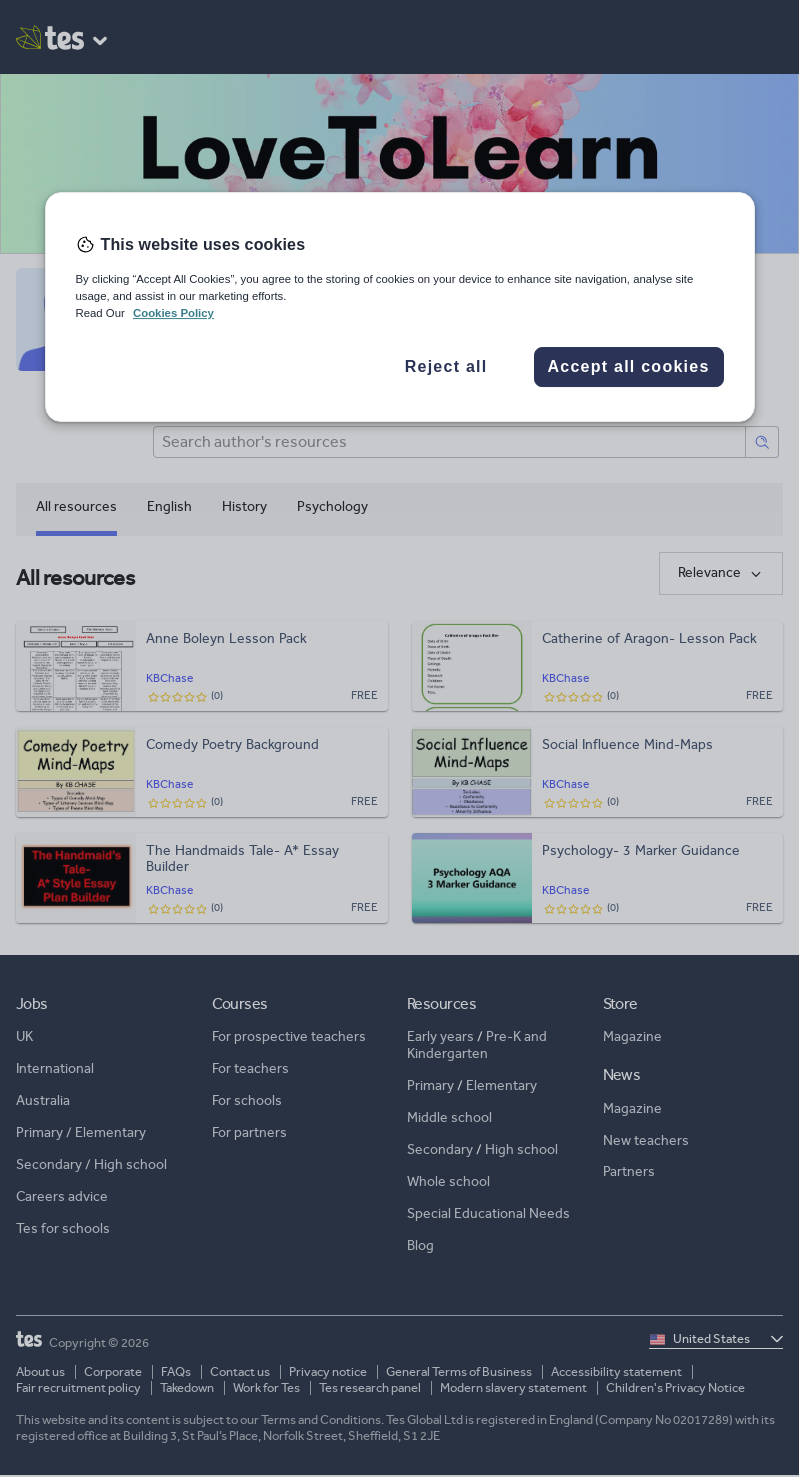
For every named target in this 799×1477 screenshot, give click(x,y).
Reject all (446, 366)
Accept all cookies (628, 366)
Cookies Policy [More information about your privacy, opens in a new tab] (173, 313)
